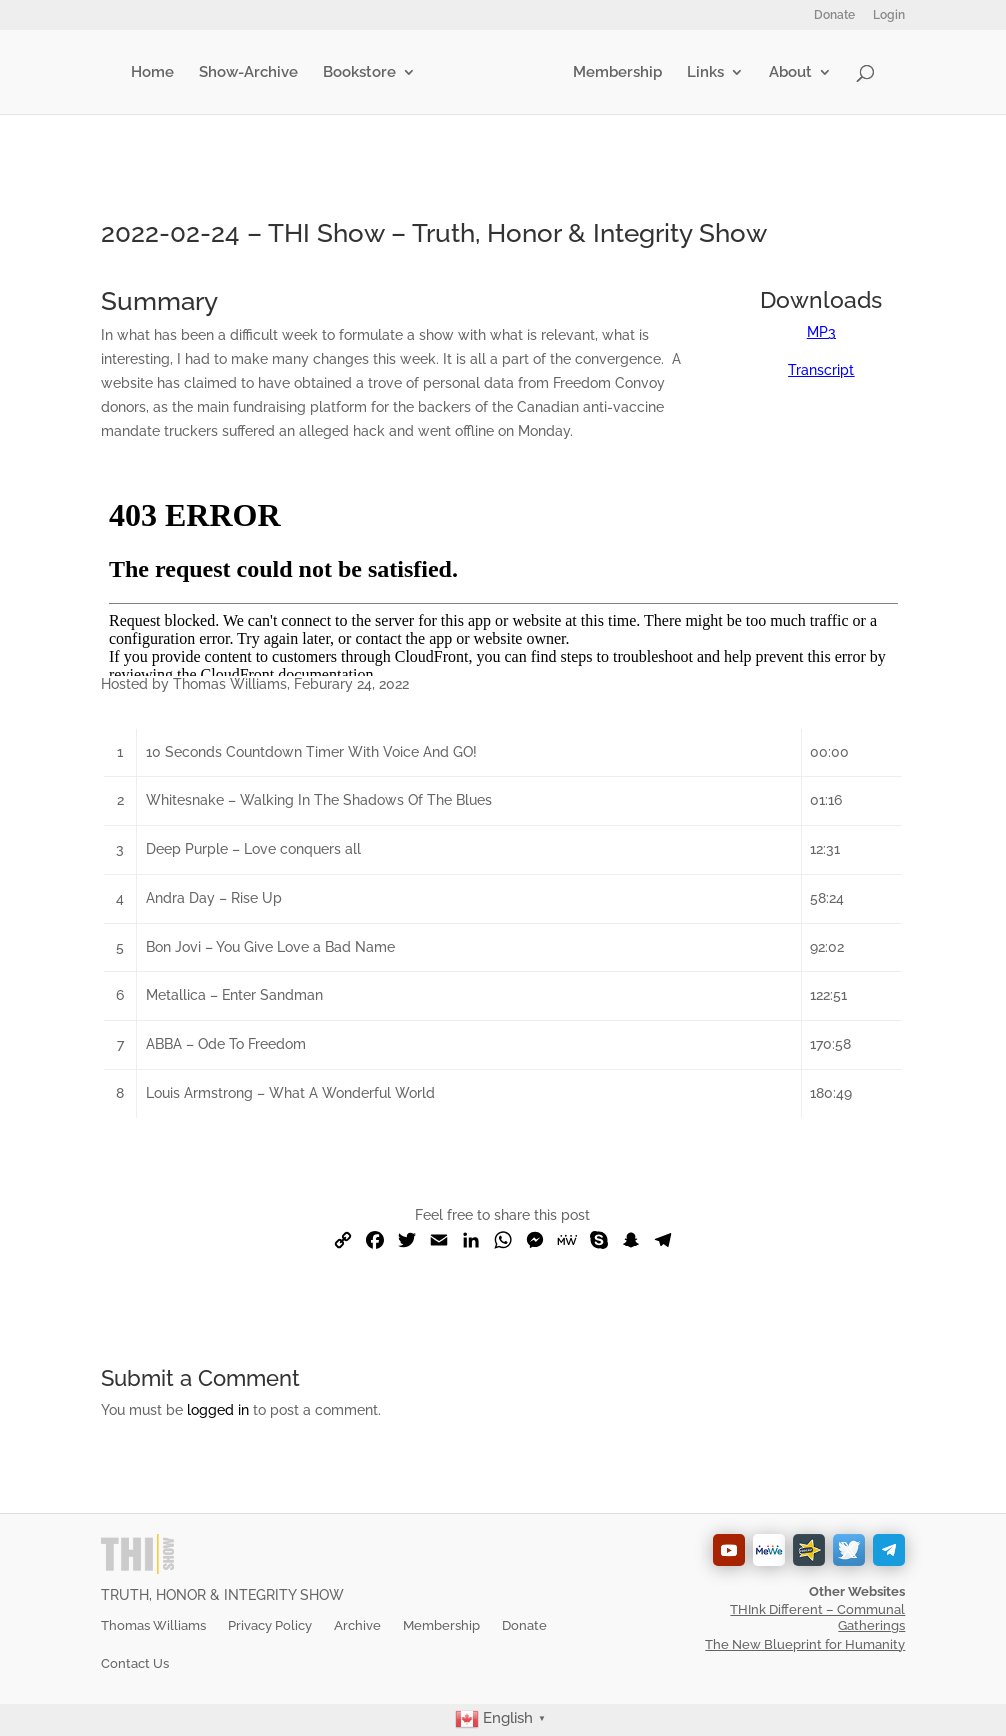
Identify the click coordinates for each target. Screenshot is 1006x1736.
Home (156, 73)
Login (889, 15)
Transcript (821, 370)
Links (701, 73)
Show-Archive (252, 73)
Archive (357, 1625)
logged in (218, 1410)
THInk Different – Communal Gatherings (817, 1617)
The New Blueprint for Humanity (805, 1644)
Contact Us (135, 1663)
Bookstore (363, 73)
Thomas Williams (153, 1625)
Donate (834, 15)
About (786, 73)
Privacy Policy (270, 1625)
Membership (613, 73)
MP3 (821, 332)
